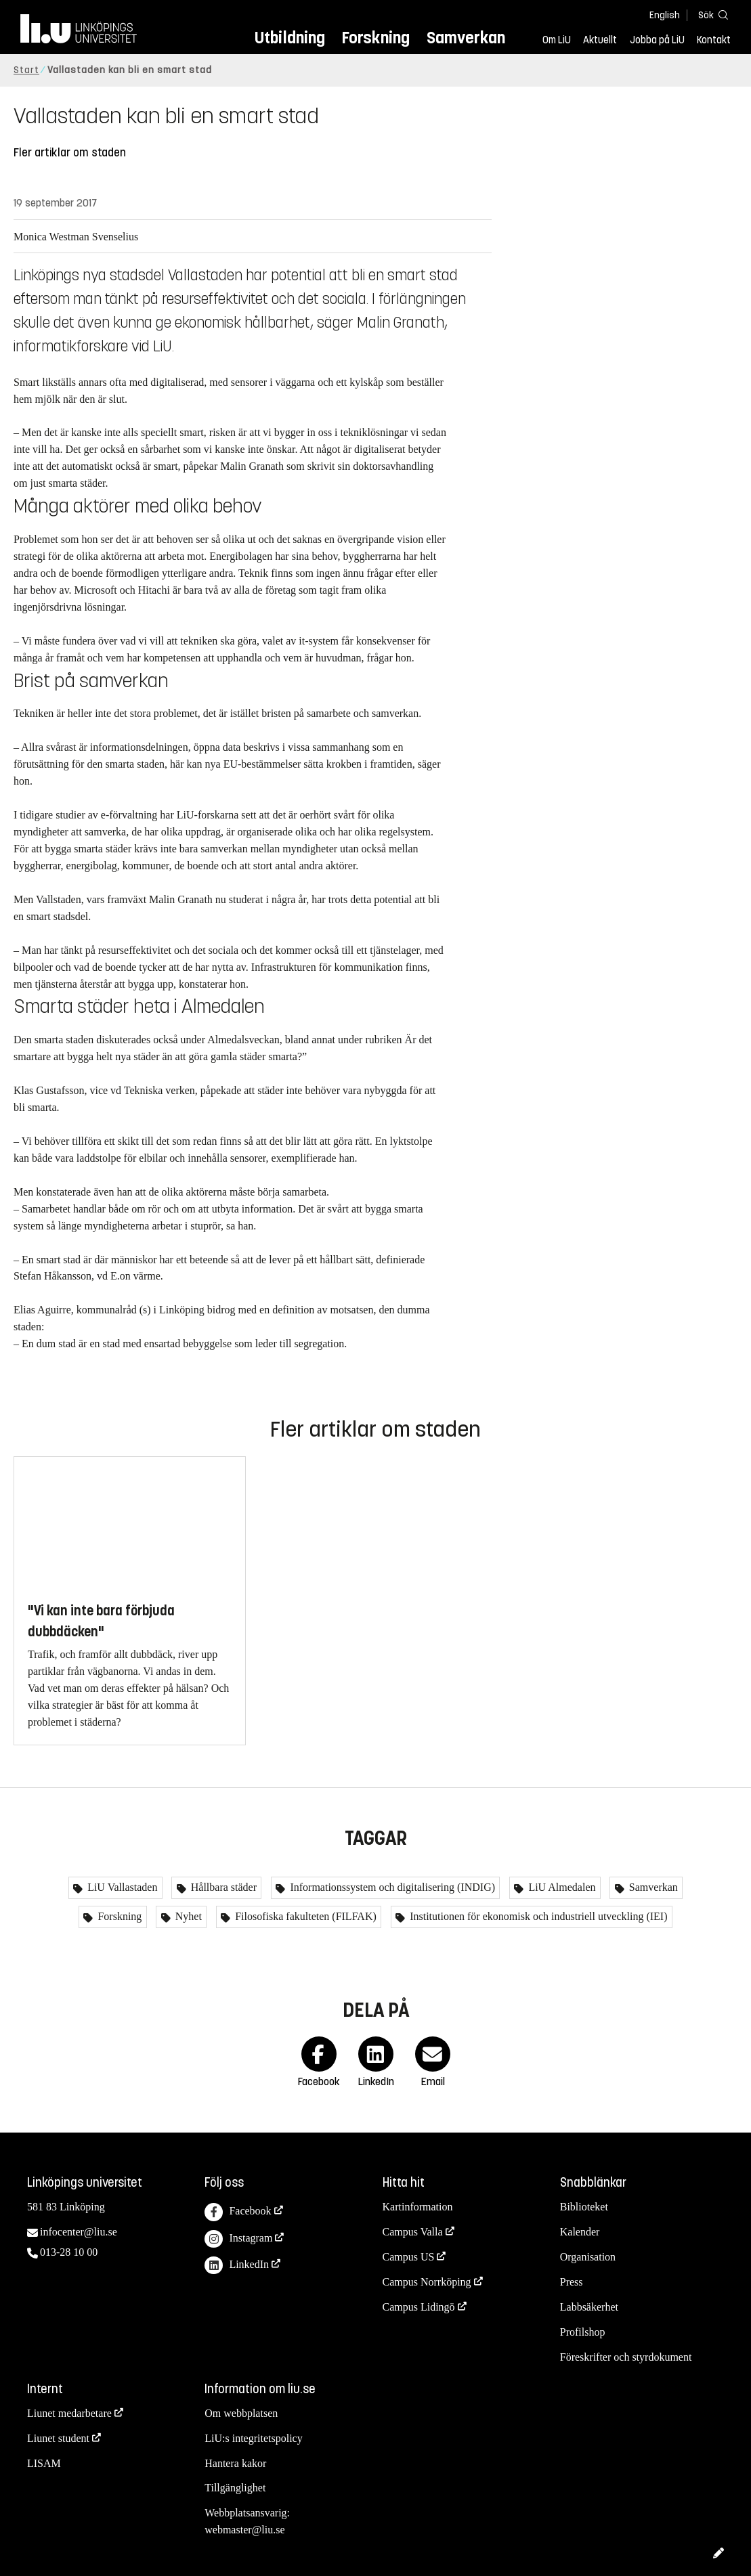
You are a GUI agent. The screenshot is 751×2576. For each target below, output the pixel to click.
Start (26, 70)
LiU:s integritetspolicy (253, 2438)
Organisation (588, 2257)
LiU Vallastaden (121, 1887)
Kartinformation (418, 2206)
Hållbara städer (222, 1887)
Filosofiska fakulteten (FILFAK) (304, 1916)
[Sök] (710, 14)
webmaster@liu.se (244, 2529)
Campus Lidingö (419, 2307)
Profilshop (582, 2332)
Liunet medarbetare (69, 2413)
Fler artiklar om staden (70, 153)
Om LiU (556, 40)
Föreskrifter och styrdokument (626, 2357)
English (664, 15)
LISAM (44, 2463)
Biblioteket (584, 2206)
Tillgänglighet (235, 2487)
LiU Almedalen (560, 1887)
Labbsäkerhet (589, 2307)
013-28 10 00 (69, 2252)
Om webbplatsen (241, 2413)
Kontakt (714, 40)
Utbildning (290, 37)
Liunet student (58, 2438)
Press (571, 2282)
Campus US (409, 2257)
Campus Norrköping (427, 2282)
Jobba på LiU (657, 40)
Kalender (580, 2231)
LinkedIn (237, 2265)
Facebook (238, 2212)
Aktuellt (600, 40)
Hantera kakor (235, 2463)
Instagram (238, 2239)
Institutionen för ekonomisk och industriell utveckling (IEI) (537, 1916)
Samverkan (466, 37)
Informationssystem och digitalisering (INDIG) (391, 1887)
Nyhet (187, 1916)
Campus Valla (413, 2231)
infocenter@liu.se (78, 2231)
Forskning (375, 37)
